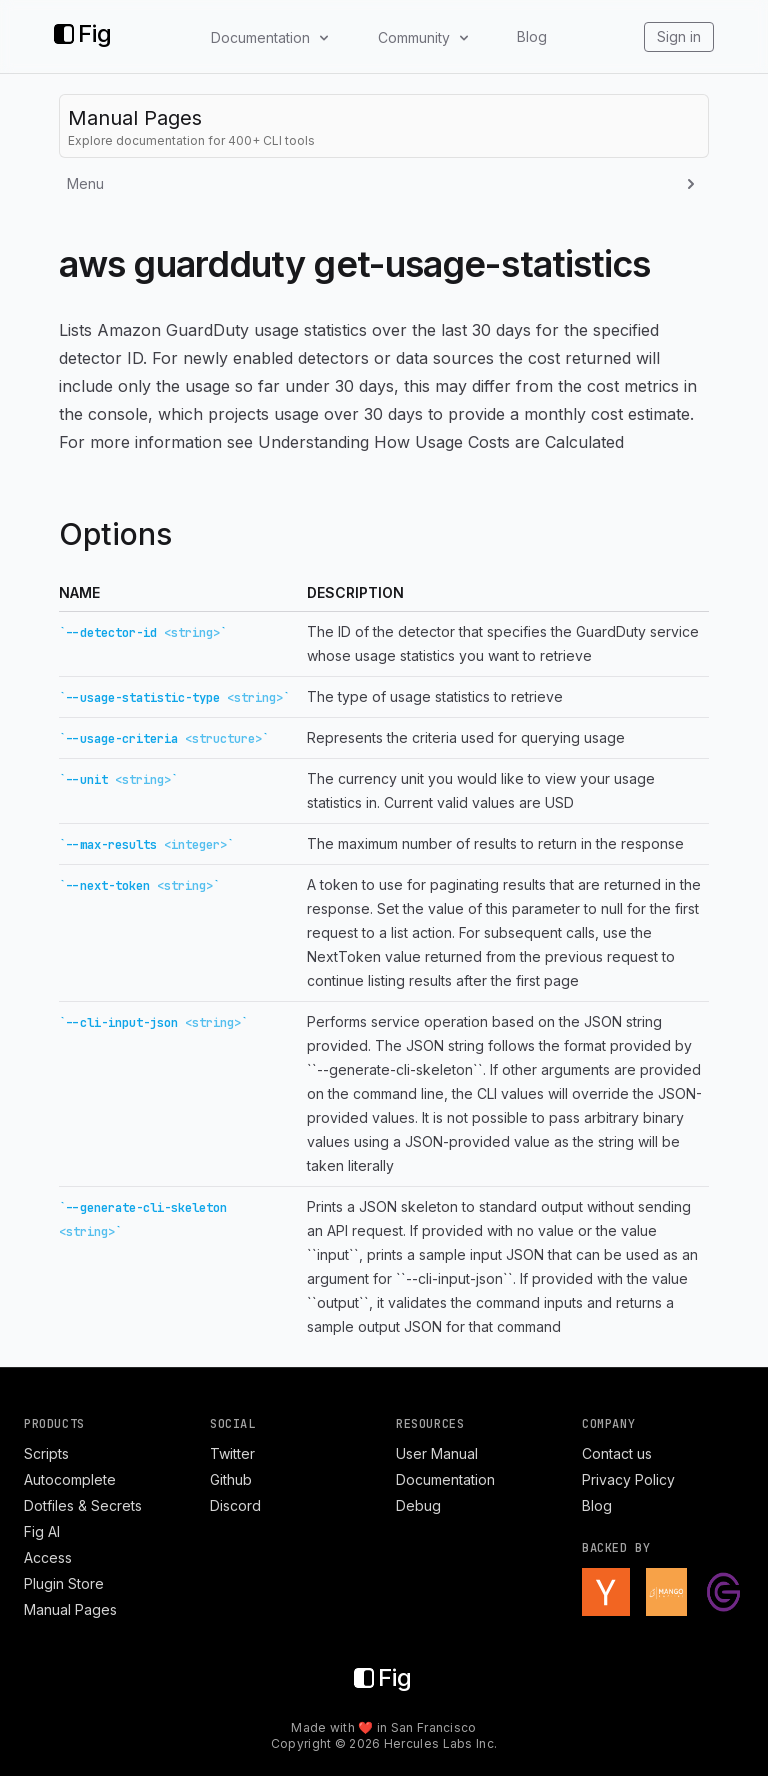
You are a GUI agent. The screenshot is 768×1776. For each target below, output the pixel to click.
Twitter (232, 1453)
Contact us (617, 1453)
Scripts (46, 1453)
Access (48, 1557)
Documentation (445, 1479)
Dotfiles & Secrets (83, 1505)
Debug (418, 1505)
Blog (532, 36)
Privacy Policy (628, 1479)
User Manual (437, 1453)
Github (231, 1479)
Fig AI (42, 1531)
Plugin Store (64, 1583)
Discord (235, 1505)
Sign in (679, 36)
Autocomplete (70, 1479)
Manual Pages (70, 1609)
